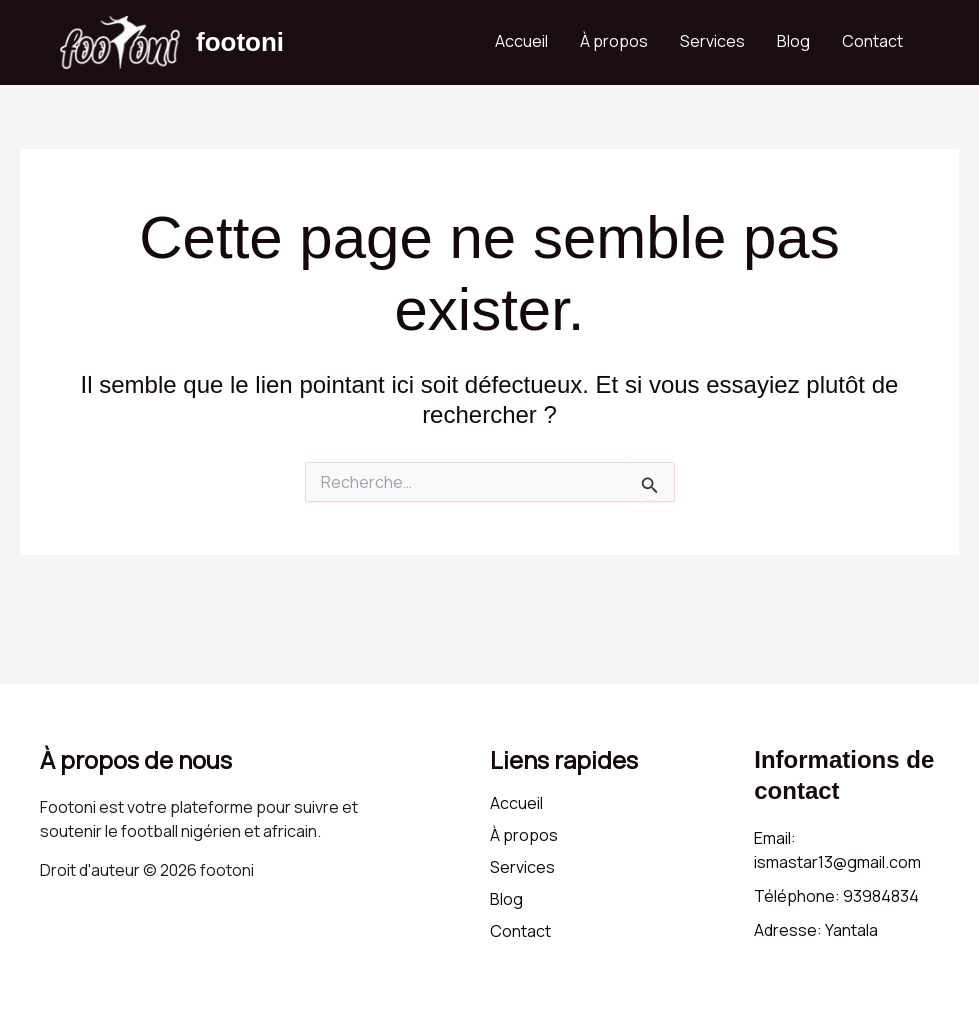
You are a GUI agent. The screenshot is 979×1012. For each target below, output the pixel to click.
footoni (240, 42)
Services (712, 41)
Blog (793, 41)
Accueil (521, 41)
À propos (614, 41)
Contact (872, 41)
